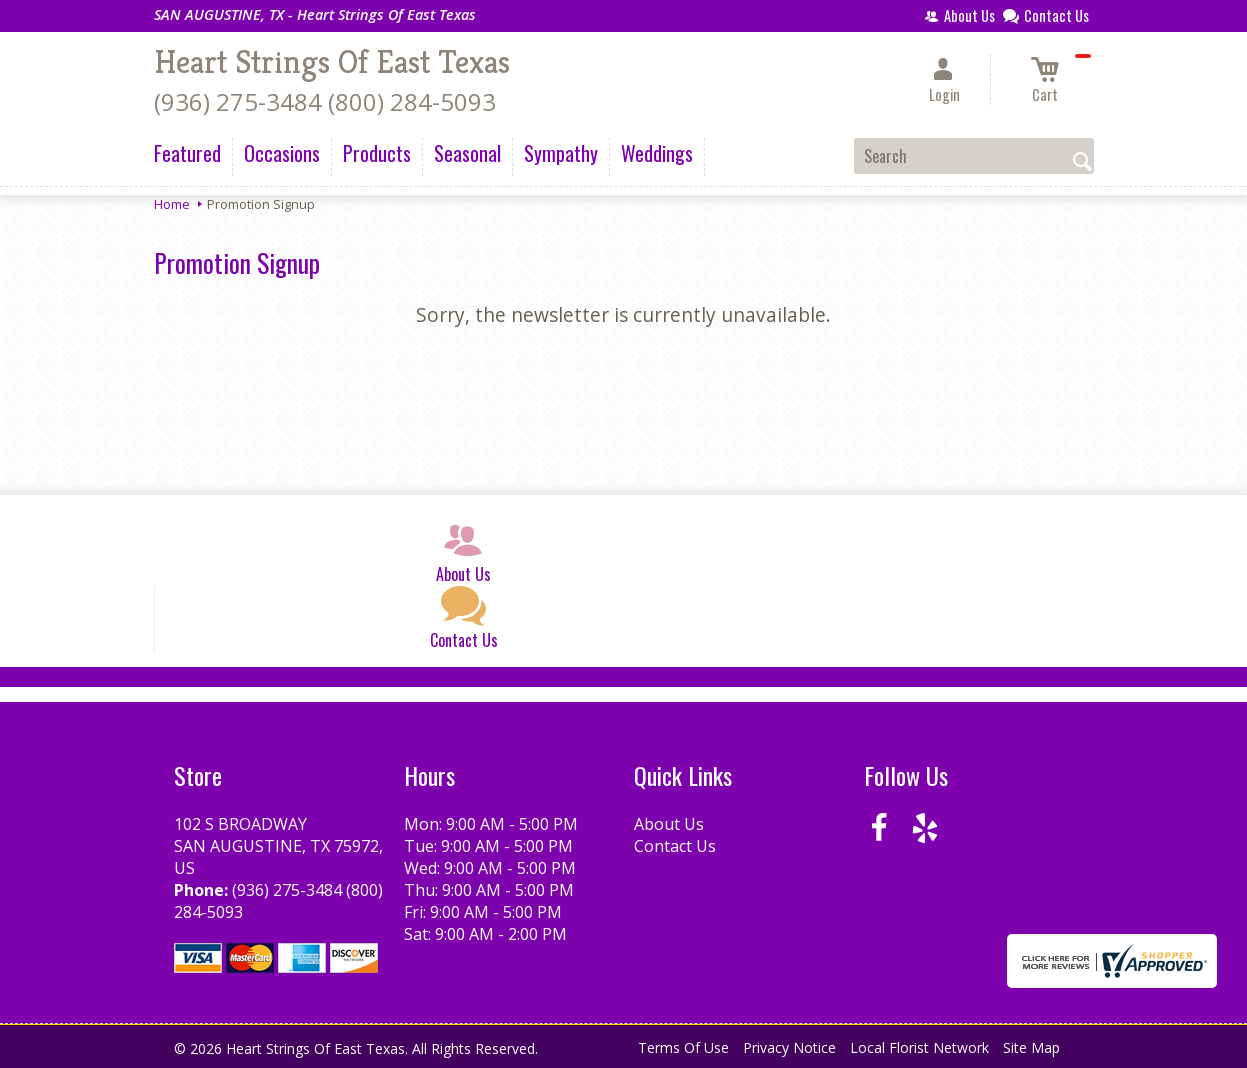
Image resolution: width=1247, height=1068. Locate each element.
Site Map (1031, 1047)
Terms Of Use (683, 1047)
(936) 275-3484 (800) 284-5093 (325, 101)
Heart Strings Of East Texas (332, 62)
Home (172, 204)
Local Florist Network (919, 1047)
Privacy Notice (789, 1047)
